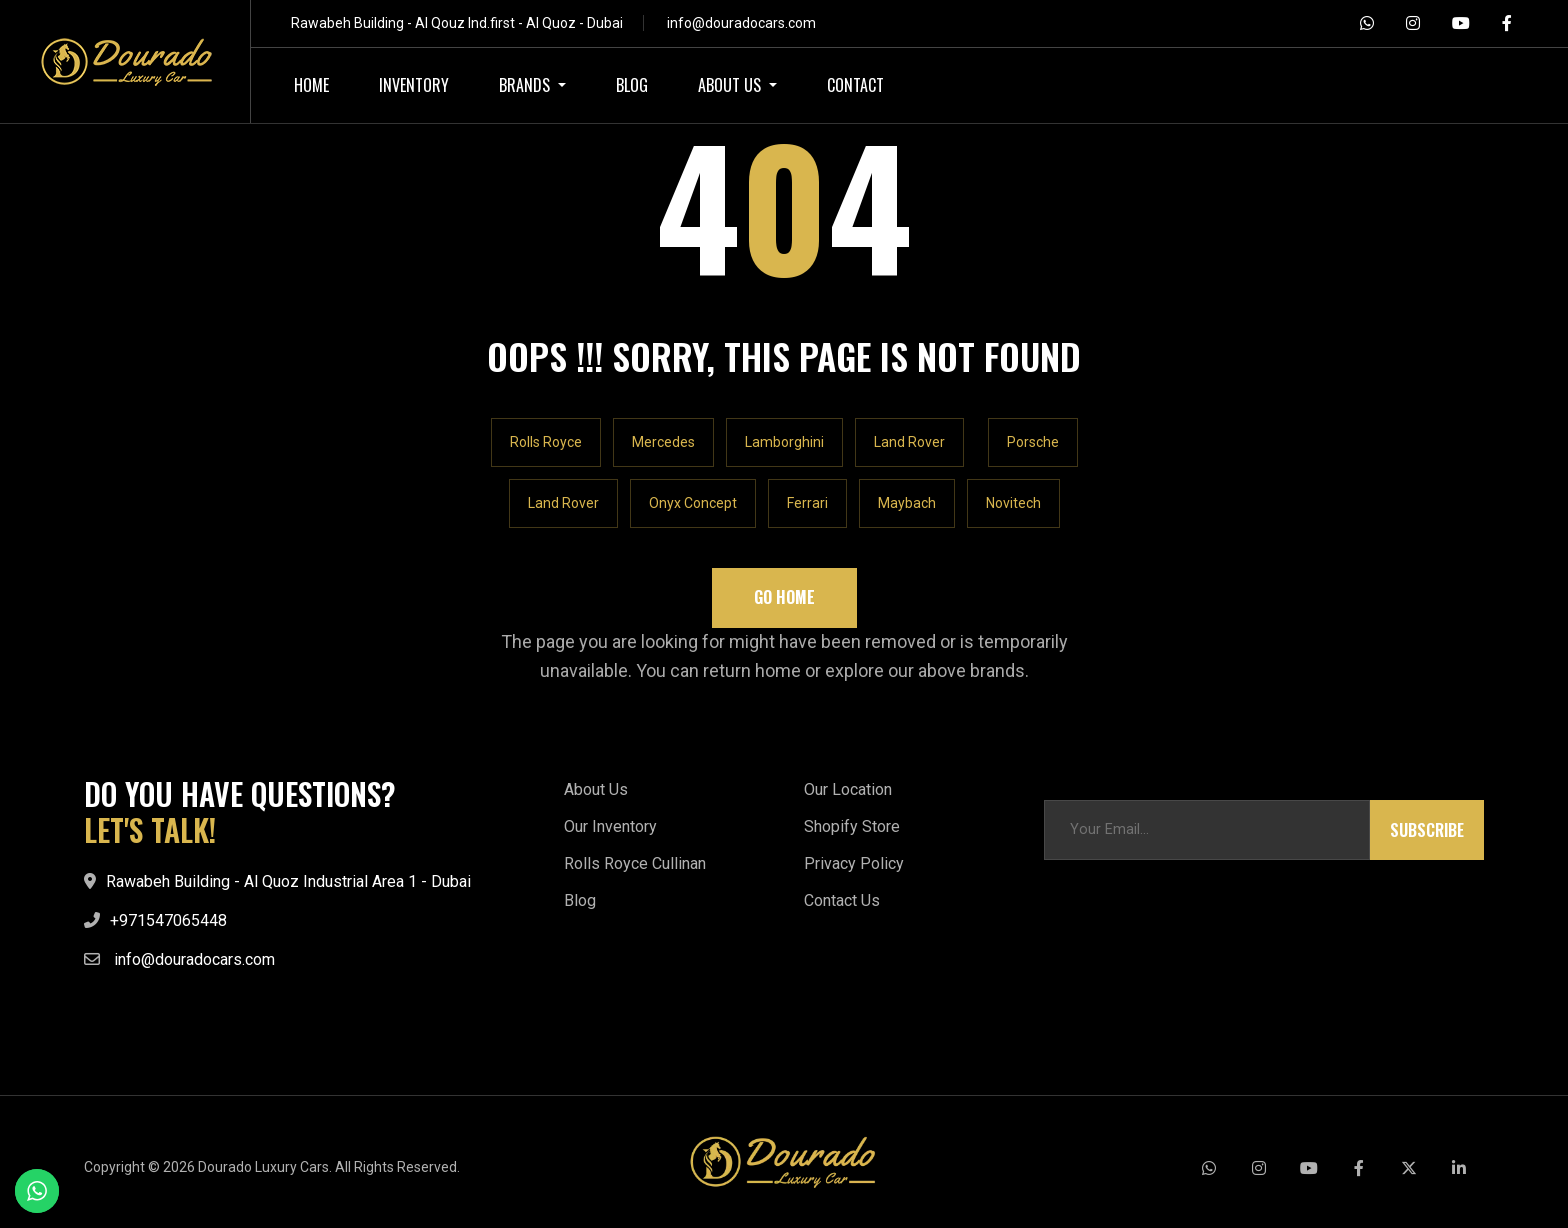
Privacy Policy (854, 863)
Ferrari (807, 503)
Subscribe (1427, 830)
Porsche (1033, 442)
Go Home (784, 597)
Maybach (907, 503)
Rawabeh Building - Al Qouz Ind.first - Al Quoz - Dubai (457, 23)
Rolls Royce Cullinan (635, 863)
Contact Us (842, 900)
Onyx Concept (693, 503)
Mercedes (663, 442)
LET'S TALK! (150, 830)
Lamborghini (784, 442)
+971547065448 (168, 920)
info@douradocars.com (741, 23)
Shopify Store (852, 826)
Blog (580, 900)
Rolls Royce (546, 442)
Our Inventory (610, 826)
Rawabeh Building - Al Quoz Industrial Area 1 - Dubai (288, 881)
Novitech (1013, 503)
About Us (596, 789)
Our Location (848, 789)
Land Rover (909, 442)
